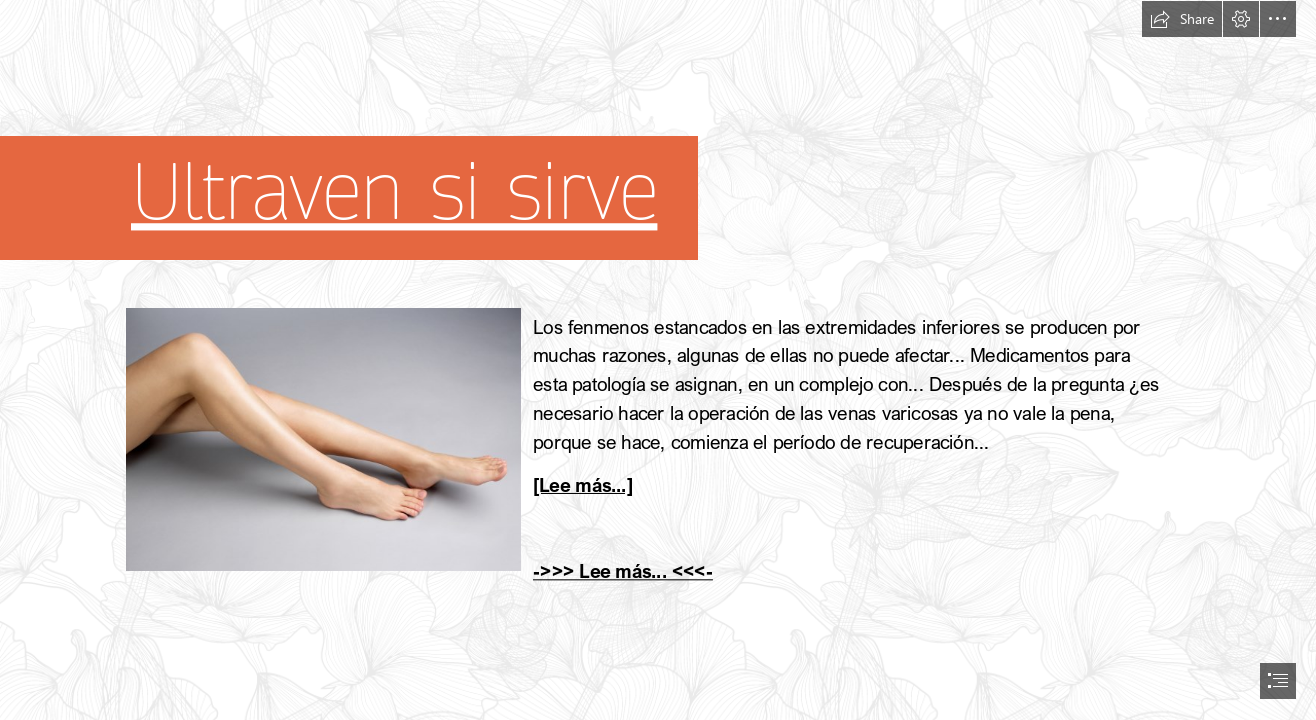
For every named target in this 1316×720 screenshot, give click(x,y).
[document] (658, 360)
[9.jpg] (322, 438)
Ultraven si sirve (394, 193)
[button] (1182, 19)
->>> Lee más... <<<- (623, 570)
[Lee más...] (583, 484)
